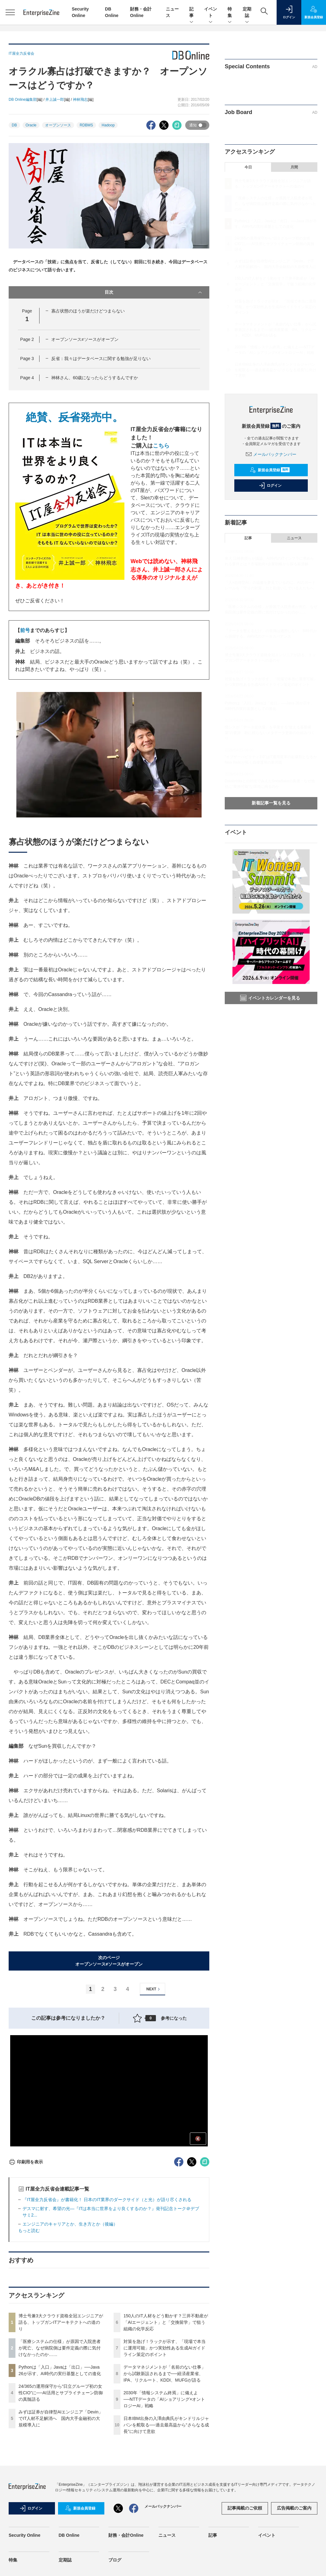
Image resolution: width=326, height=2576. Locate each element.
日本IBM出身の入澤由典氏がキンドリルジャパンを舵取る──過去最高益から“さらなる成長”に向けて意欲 (166, 2425)
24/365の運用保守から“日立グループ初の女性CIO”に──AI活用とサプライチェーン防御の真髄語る (61, 2393)
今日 (248, 167)
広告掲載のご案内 (294, 2508)
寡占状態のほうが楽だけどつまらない (88, 310)
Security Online (24, 2535)
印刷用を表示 (26, 2161)
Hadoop (108, 125)
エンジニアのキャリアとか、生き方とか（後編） (70, 2224)
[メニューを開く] (10, 12)
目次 (154, 292)
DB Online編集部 (23, 99)
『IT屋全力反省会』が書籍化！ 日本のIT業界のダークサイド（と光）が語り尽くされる (107, 2199)
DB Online (69, 2535)
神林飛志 (80, 99)
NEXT (153, 1989)
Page (27, 339)
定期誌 (247, 12)
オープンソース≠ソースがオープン (85, 339)
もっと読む (29, 2230)
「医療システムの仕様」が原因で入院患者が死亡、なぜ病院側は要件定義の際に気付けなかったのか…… (60, 2348)
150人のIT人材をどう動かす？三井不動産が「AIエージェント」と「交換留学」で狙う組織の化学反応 (165, 2322)
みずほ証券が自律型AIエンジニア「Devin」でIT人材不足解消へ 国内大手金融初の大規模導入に (61, 2418)
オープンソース (58, 125)
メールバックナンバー (271, 454)
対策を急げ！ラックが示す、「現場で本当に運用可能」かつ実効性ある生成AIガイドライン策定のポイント (164, 2348)
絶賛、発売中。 (69, 417)
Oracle (31, 125)
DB (14, 125)
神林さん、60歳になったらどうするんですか (94, 377)
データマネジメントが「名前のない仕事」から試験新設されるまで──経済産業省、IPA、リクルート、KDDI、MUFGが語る (164, 2374)
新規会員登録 (270, 470)
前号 (25, 630)
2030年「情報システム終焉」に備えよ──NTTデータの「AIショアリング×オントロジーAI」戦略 (164, 2399)
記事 (191, 12)
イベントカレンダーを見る (270, 998)
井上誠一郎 (54, 99)
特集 (230, 12)
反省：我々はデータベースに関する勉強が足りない (101, 358)
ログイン (270, 485)
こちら (161, 446)
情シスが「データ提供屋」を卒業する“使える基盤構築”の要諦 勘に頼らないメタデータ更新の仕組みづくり (270, 733)
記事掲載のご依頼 (245, 2508)
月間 (294, 167)
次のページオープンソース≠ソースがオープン (109, 1961)
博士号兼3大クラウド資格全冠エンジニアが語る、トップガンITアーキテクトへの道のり (61, 2322)
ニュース (294, 538)
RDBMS (86, 125)
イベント (210, 12)
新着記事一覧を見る (271, 802)
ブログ (114, 2559)
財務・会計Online (126, 2535)
